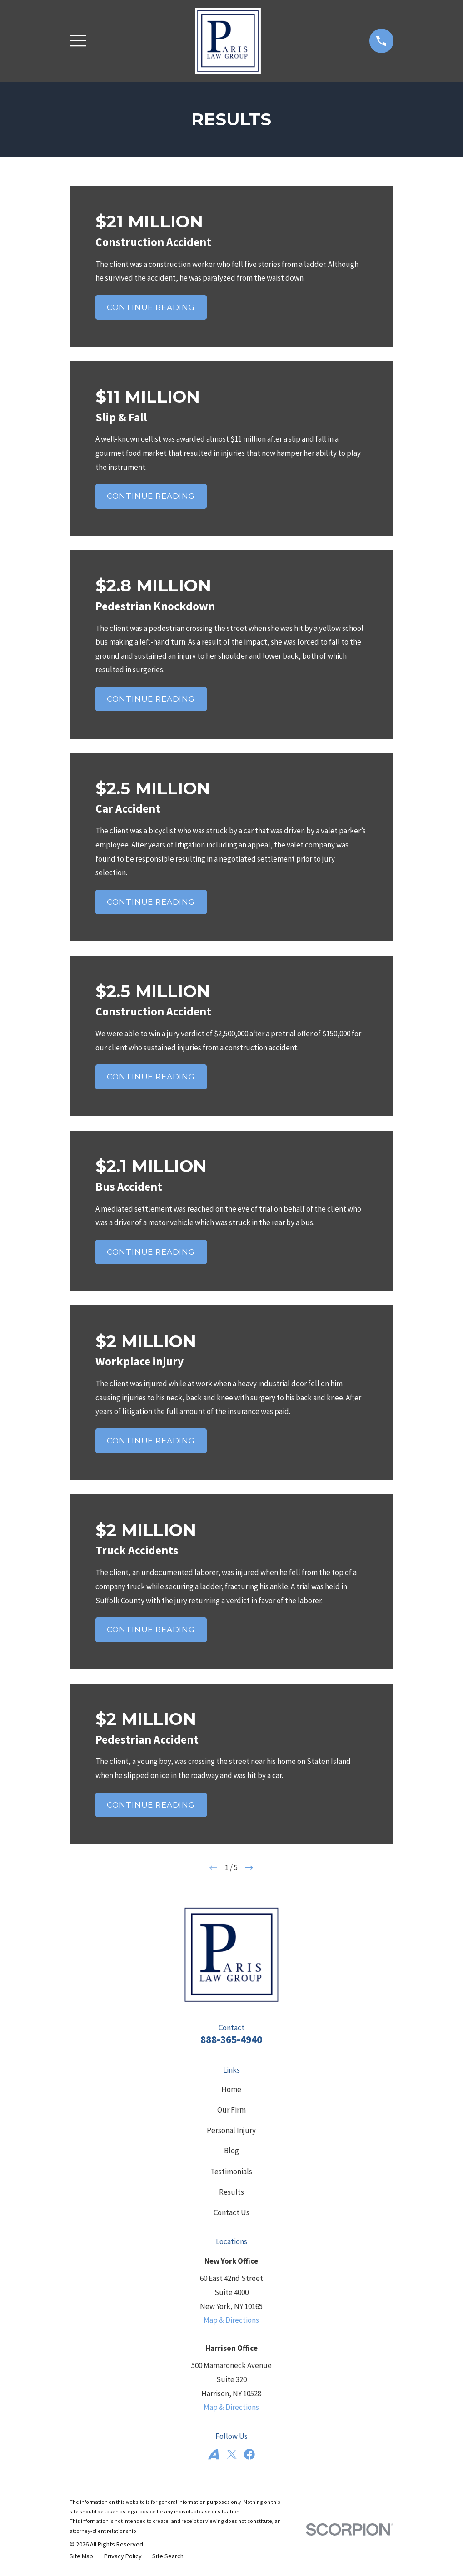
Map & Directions (231, 2320)
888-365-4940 (231, 2039)
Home (231, 2089)
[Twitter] (231, 2454)
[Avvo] (213, 2454)
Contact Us (231, 2212)
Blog (231, 2151)
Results (231, 2192)
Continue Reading (151, 307)
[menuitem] (81, 2556)
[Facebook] (249, 2454)
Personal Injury (231, 2130)
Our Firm (231, 2110)
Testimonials (231, 2172)
